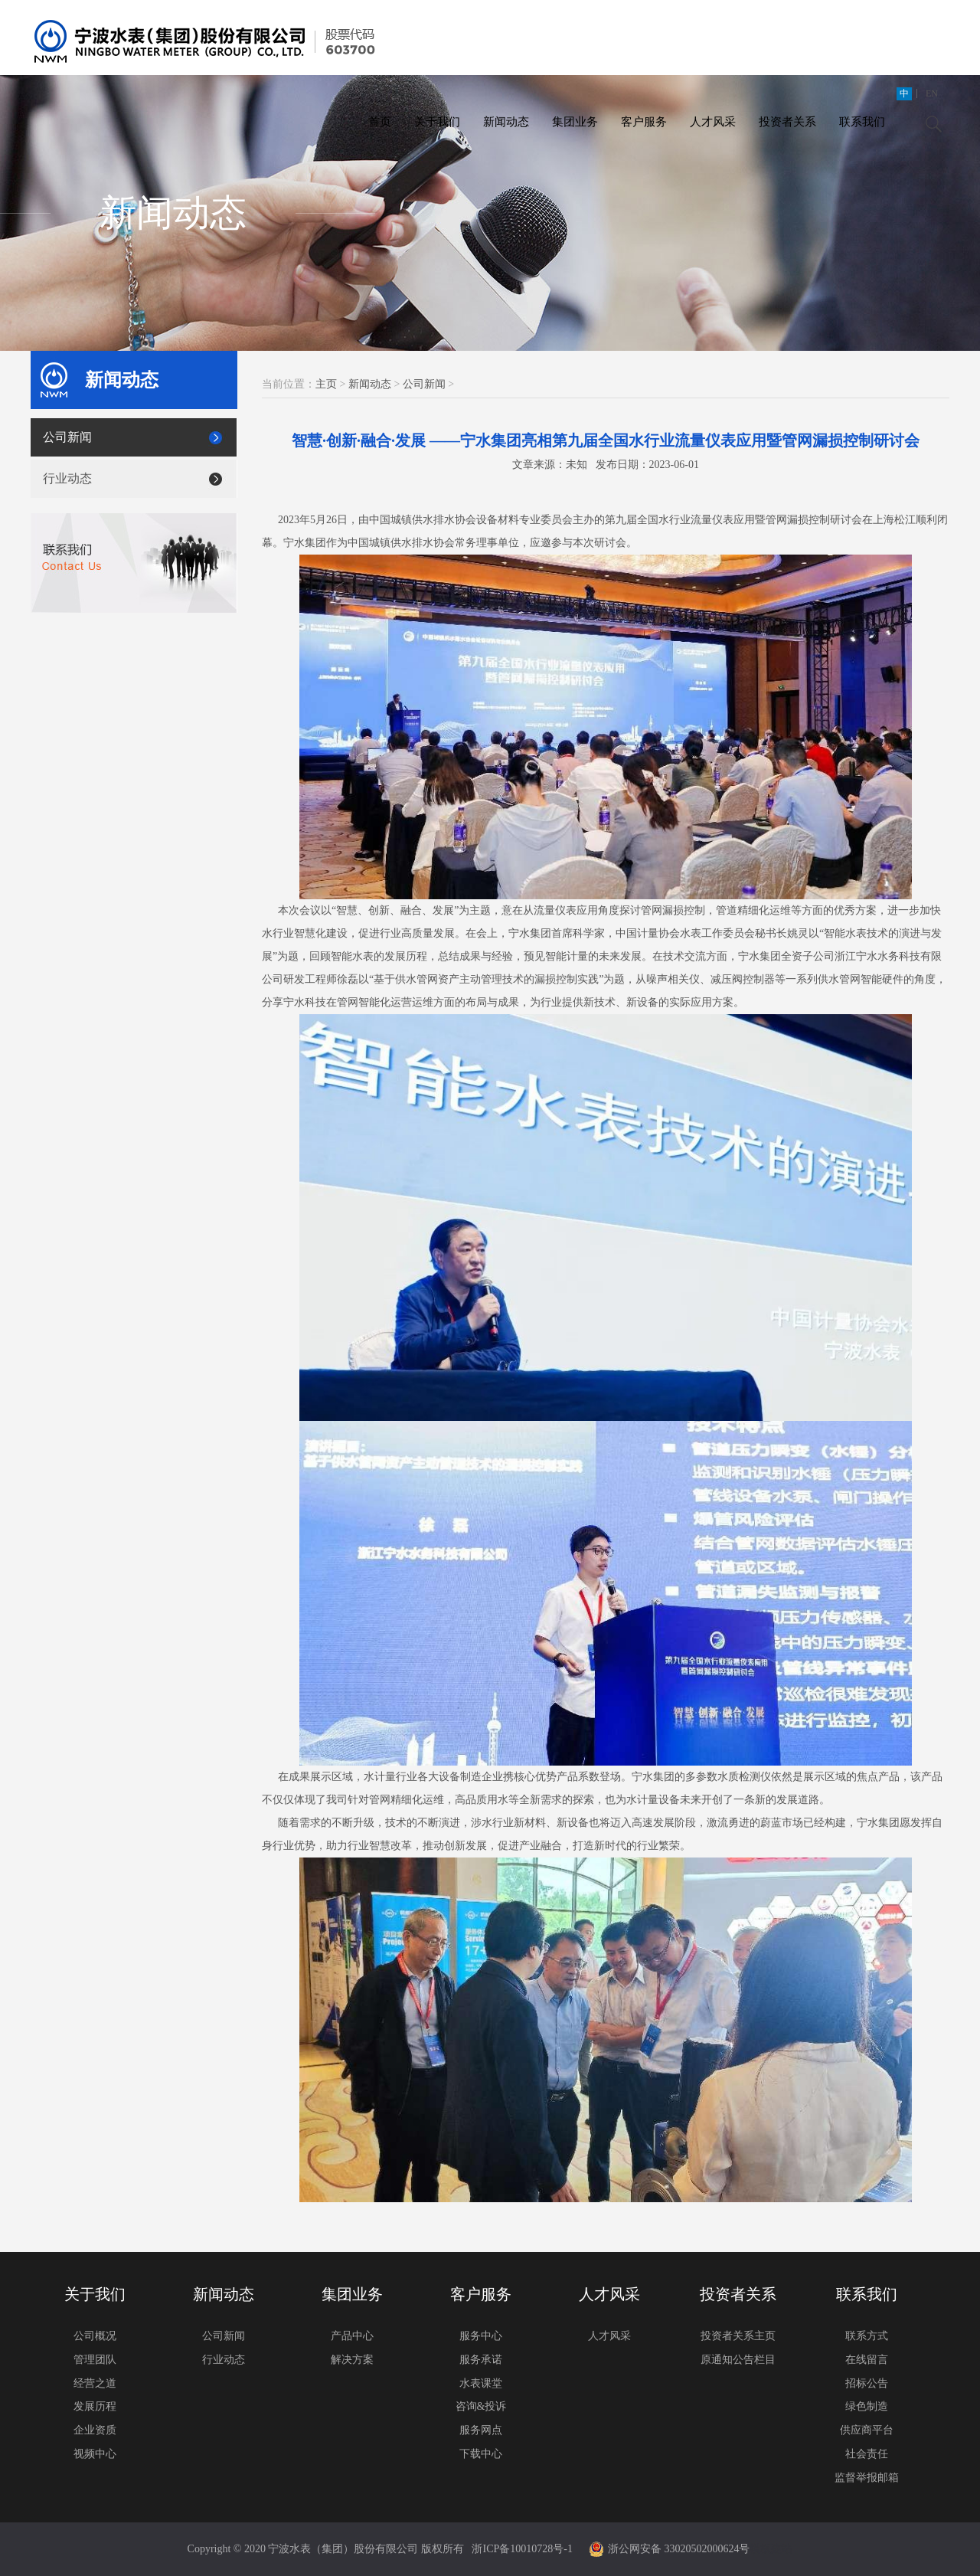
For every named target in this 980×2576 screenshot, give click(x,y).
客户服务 (644, 122)
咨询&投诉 (481, 2406)
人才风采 (713, 122)
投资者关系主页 (738, 2336)
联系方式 (866, 2336)
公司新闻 (67, 437)
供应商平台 (866, 2430)
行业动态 (67, 478)
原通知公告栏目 (738, 2359)
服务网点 (480, 2430)
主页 (326, 384)
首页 (379, 122)
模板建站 (771, 2549)
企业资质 (95, 2430)
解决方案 (352, 2359)
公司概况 (95, 2336)
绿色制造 (866, 2406)
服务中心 (480, 2336)
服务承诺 (480, 2359)
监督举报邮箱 (867, 2477)
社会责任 (866, 2454)
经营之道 (95, 2383)
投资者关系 (787, 122)
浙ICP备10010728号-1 (522, 2549)
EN (932, 93)
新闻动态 (506, 122)
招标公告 (866, 2383)
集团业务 (575, 122)
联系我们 (862, 122)
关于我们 (437, 122)
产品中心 (352, 2336)
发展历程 (95, 2406)
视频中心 (95, 2454)
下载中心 (480, 2454)
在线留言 (866, 2359)
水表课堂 (480, 2383)
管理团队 (95, 2359)
